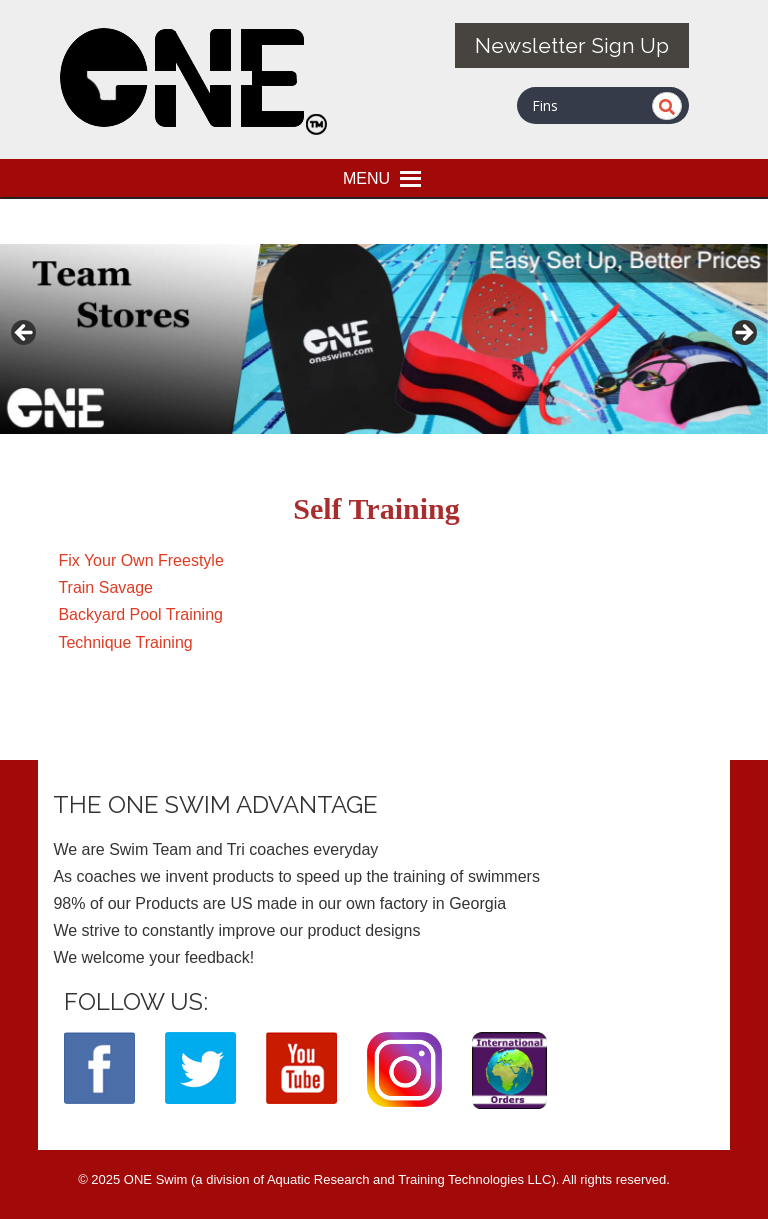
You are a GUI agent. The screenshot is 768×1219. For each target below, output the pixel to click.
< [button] (25, 334)
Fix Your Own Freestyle (140, 560)
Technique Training (125, 642)
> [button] (743, 334)
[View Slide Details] (384, 339)
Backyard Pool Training (140, 614)
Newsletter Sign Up (572, 45)
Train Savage (105, 587)
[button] (366, 178)
